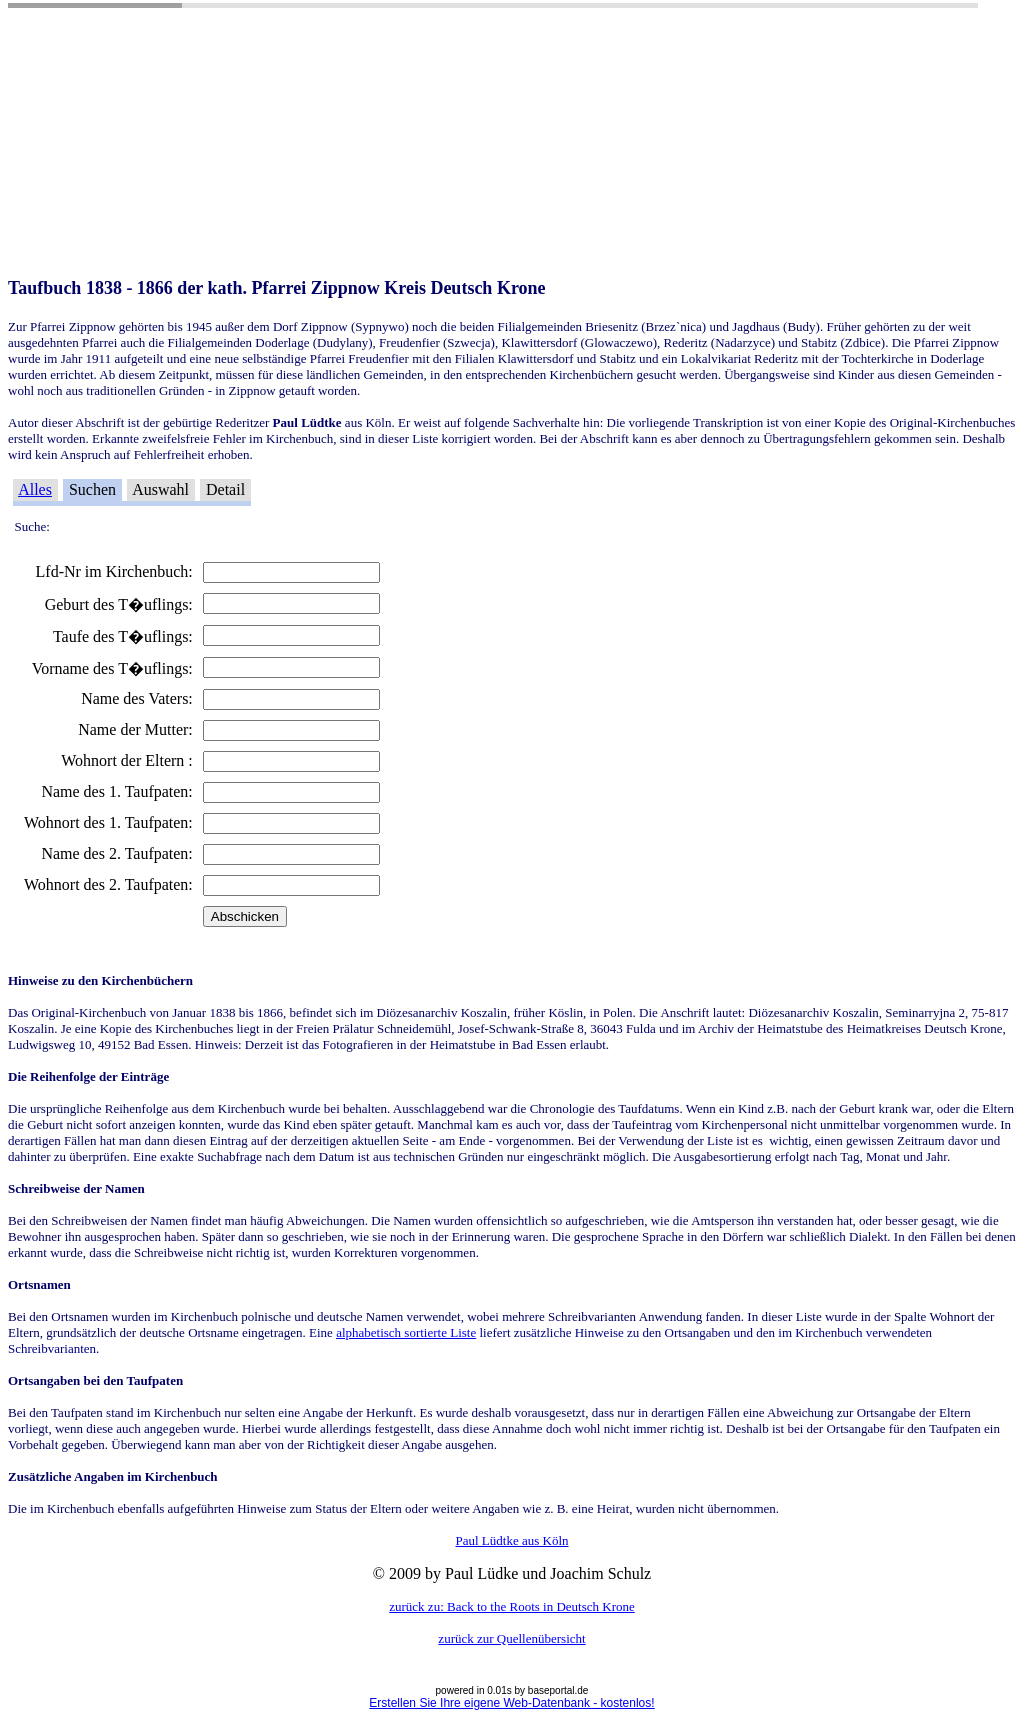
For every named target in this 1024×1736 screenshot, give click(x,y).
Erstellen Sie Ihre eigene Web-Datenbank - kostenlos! (511, 1703)
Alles (35, 489)
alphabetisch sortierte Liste (406, 1332)
